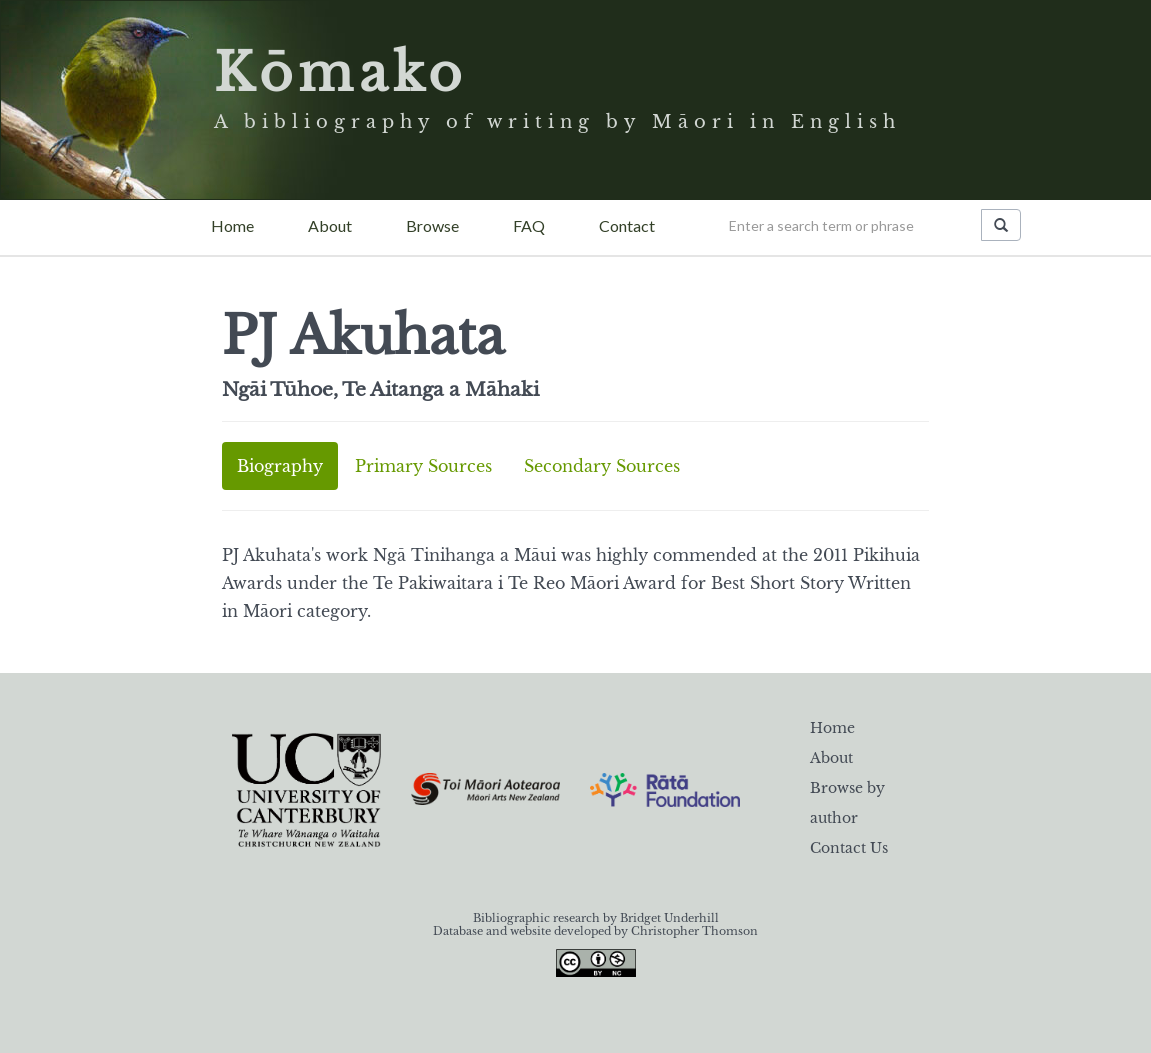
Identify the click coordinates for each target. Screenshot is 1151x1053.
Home (232, 225)
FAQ (529, 225)
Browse (432, 225)
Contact (627, 225)
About (330, 225)
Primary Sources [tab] (423, 466)
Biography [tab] (280, 466)
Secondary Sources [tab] (602, 466)
